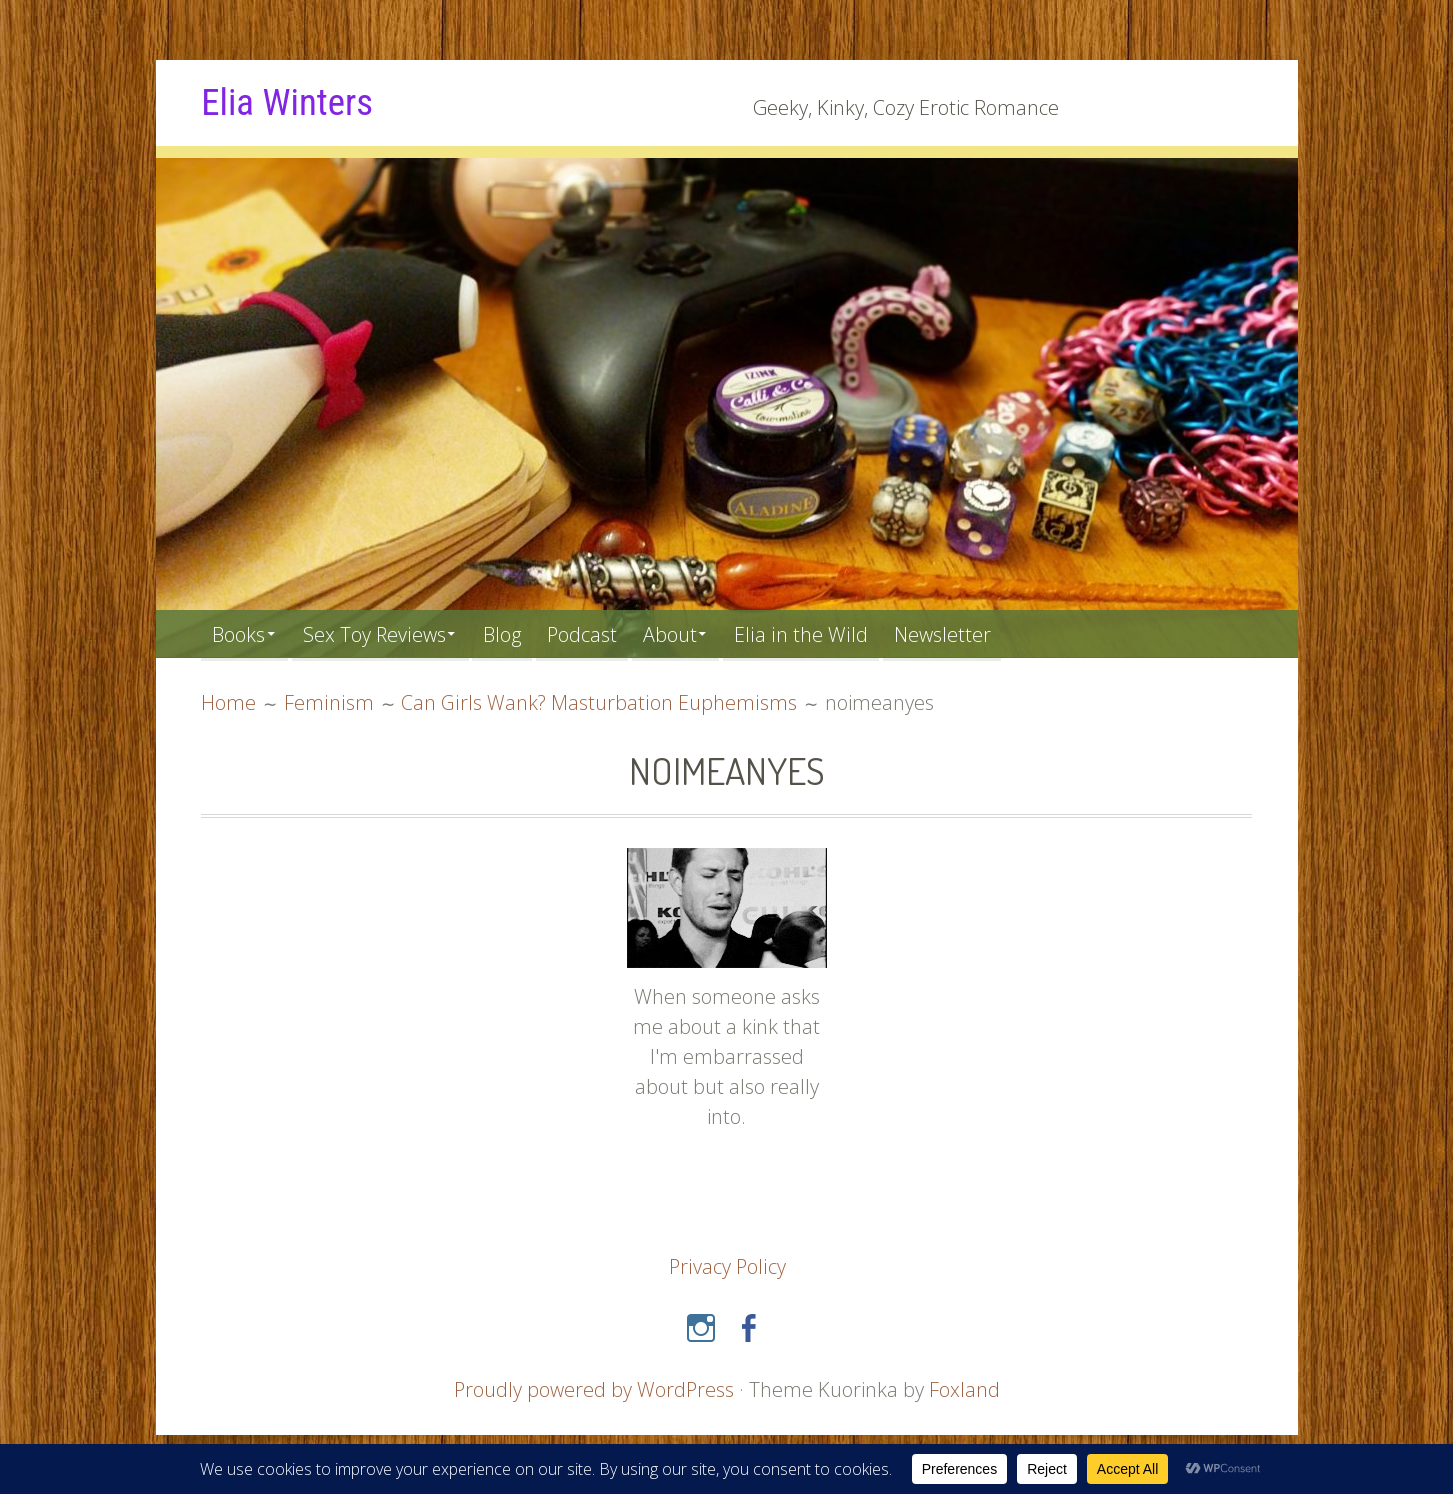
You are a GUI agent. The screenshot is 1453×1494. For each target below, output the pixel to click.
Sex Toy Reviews (380, 633)
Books (239, 633)
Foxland (965, 1388)
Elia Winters (289, 102)
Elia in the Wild (824, 633)
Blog (514, 633)
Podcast (597, 633)
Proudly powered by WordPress (594, 1388)
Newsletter (967, 633)
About (689, 633)
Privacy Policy (727, 1265)
